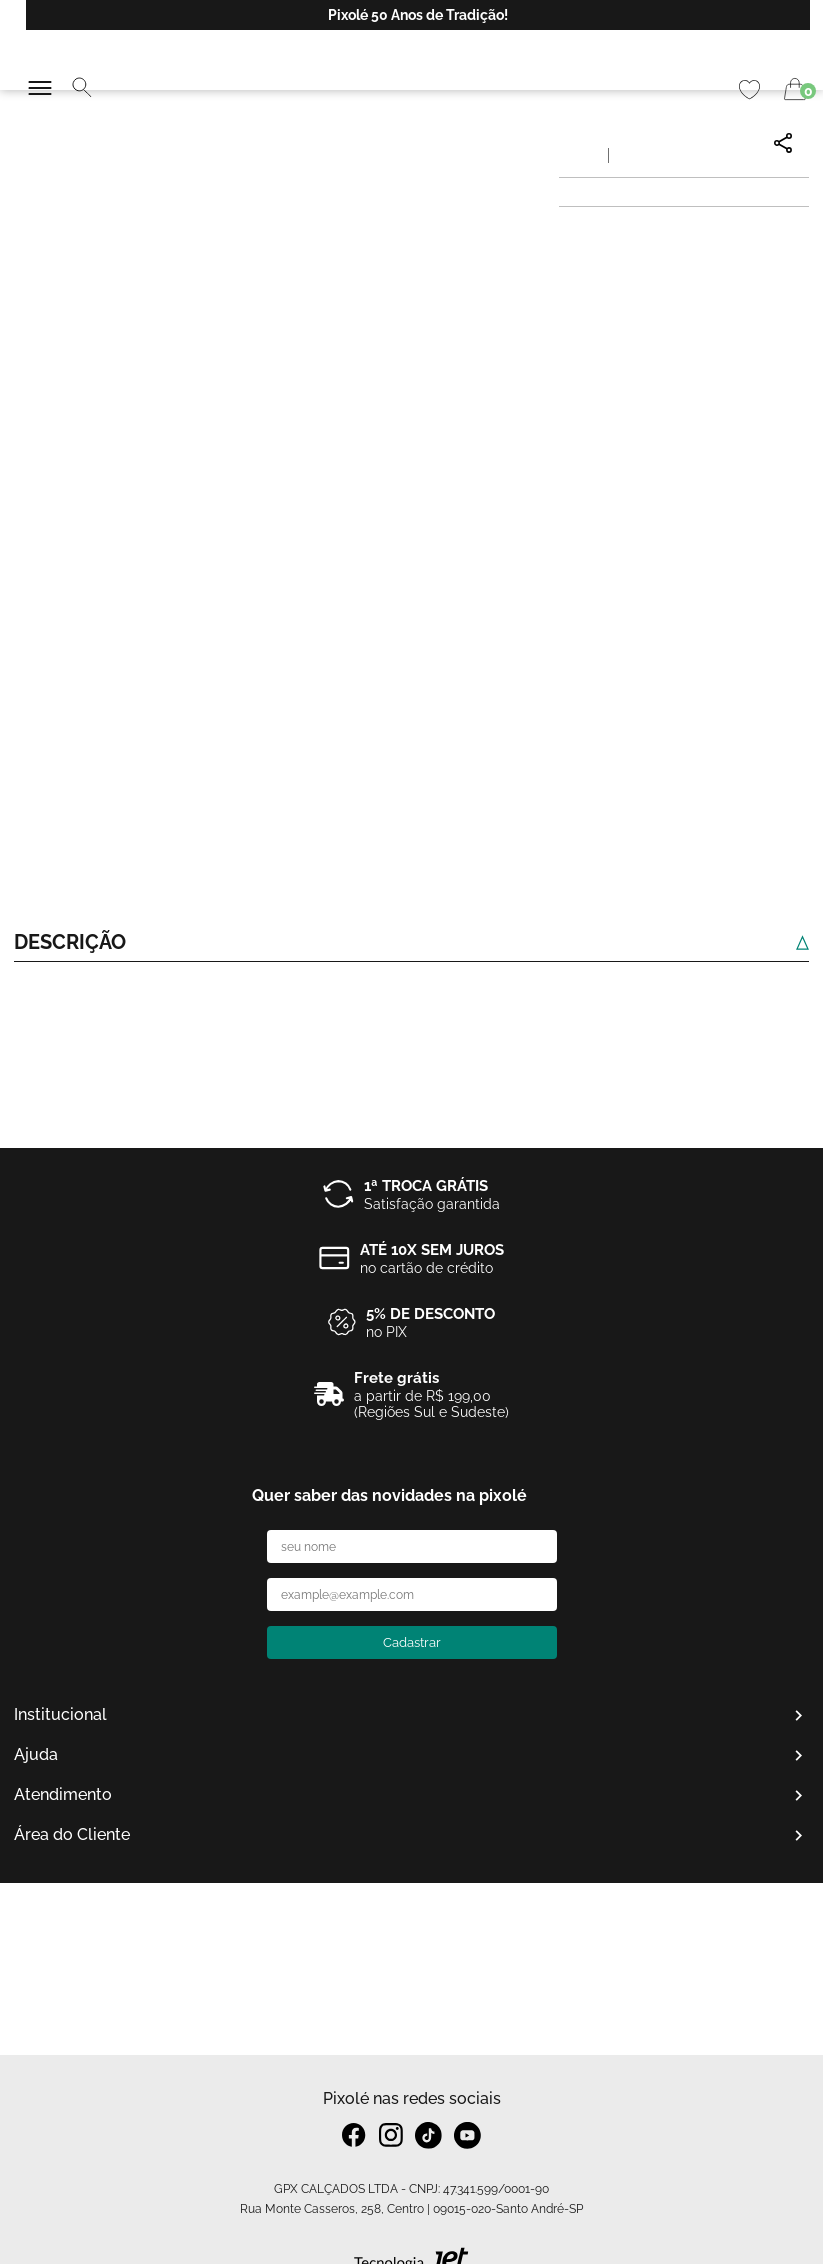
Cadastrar (412, 1642)
